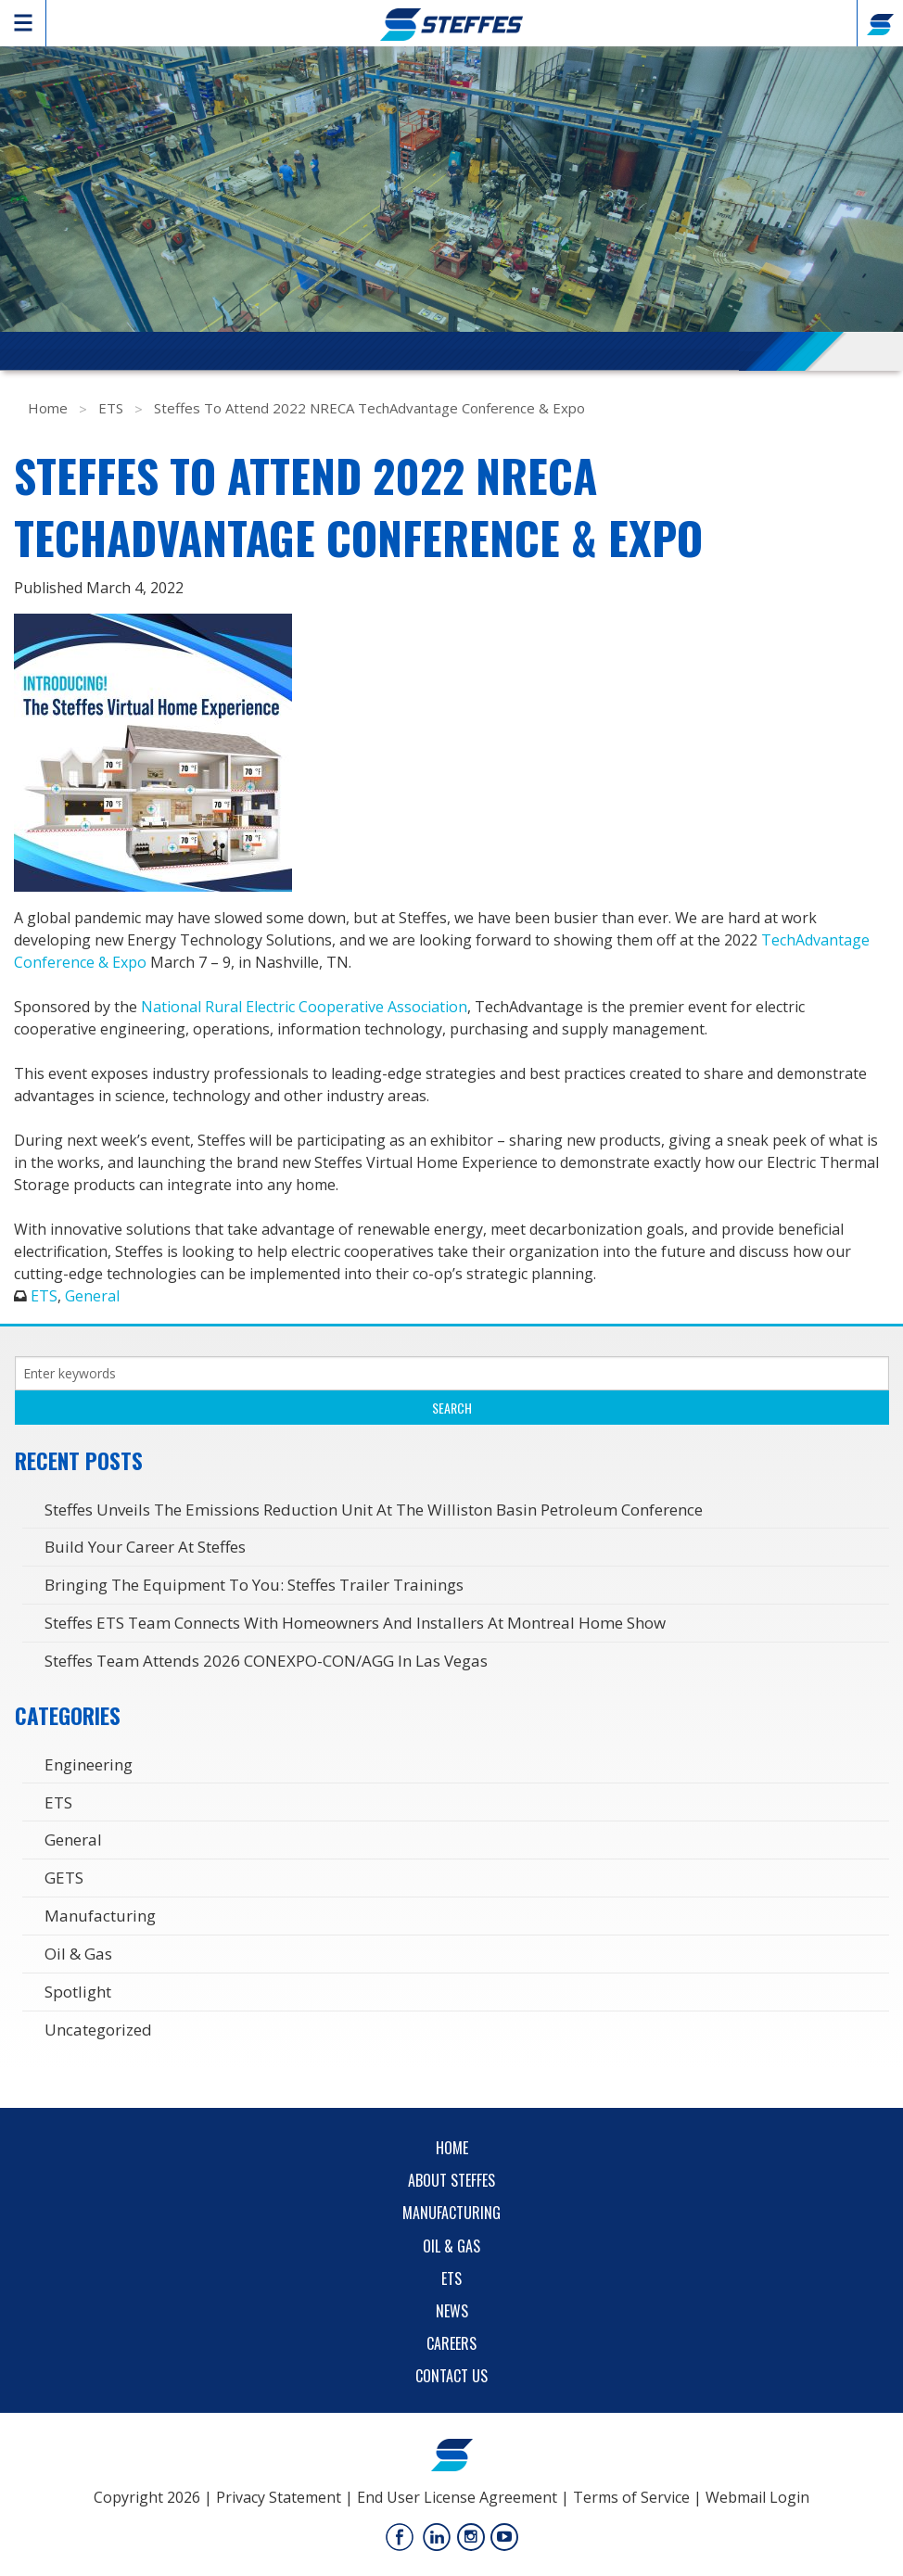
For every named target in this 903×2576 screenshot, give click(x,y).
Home (48, 408)
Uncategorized (98, 2029)
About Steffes (451, 2180)
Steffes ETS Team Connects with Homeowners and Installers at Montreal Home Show (355, 1622)
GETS (64, 1877)
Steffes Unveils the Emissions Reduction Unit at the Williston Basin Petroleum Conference (374, 1509)
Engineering (89, 1764)
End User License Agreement (457, 2497)
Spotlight (78, 1991)
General (92, 1296)
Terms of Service (631, 2497)
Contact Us (451, 2376)
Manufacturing (100, 1915)
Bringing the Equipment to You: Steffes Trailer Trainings (254, 1584)
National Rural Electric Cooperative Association (304, 1006)
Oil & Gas (78, 1953)
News (452, 2311)
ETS (110, 408)
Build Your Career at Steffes (145, 1546)
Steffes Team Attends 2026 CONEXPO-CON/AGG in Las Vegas (266, 1660)
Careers (451, 2343)
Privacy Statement (278, 2497)
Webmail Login (757, 2497)
